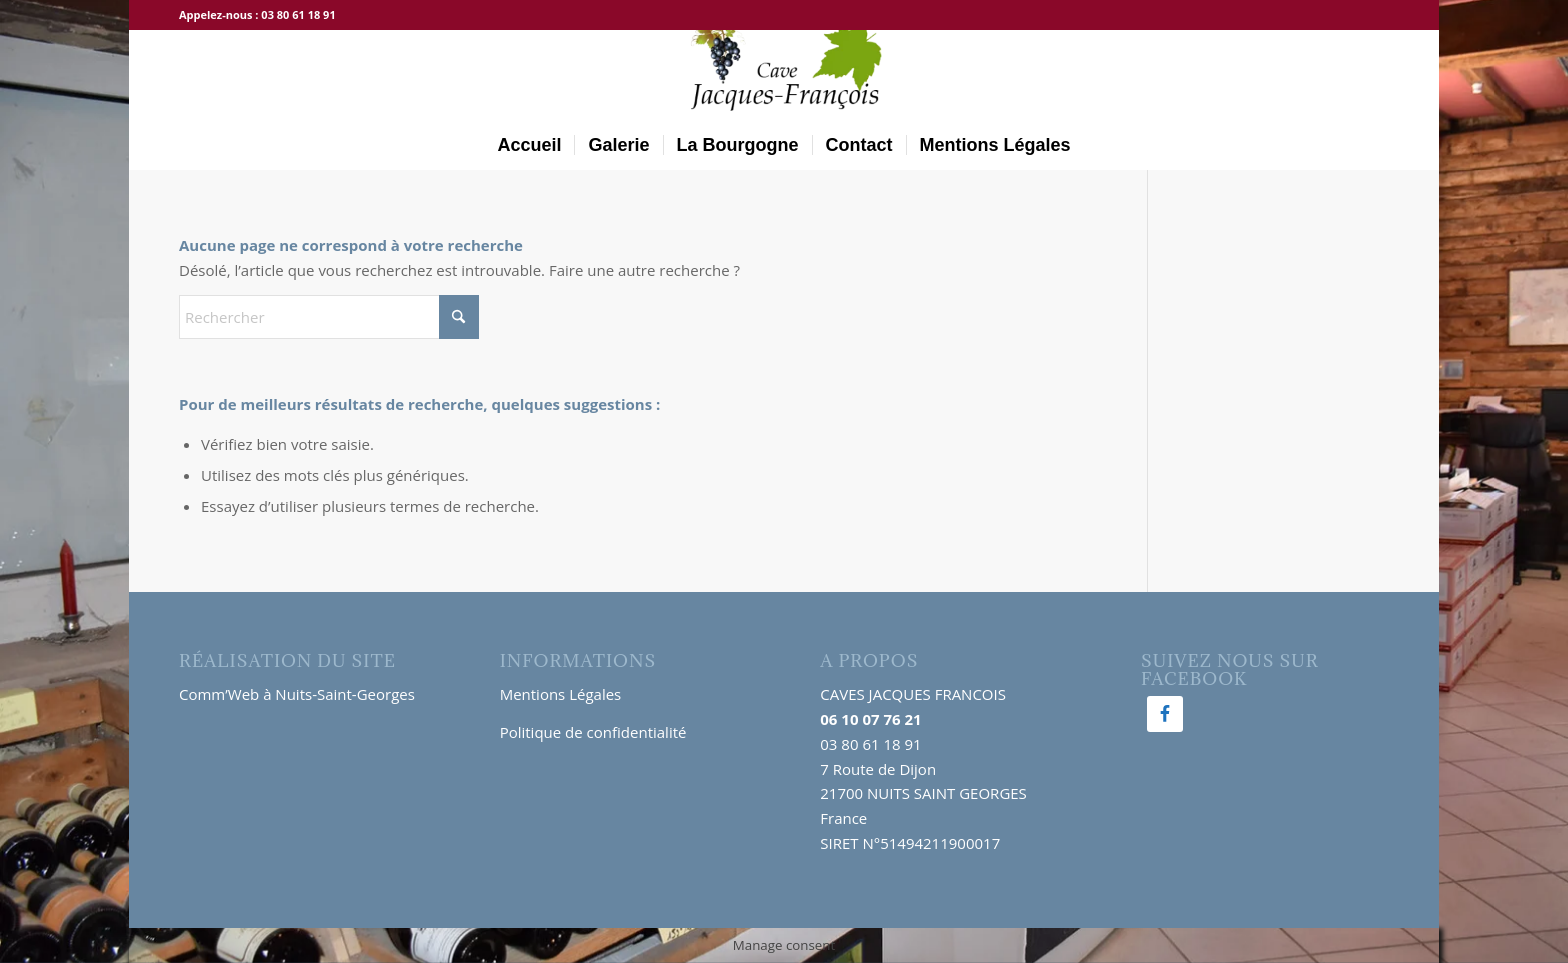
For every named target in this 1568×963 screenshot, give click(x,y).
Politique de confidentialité (593, 732)
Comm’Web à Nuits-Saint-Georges (297, 694)
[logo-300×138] (784, 75)
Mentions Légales (561, 694)
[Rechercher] (329, 317)
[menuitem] (529, 145)
